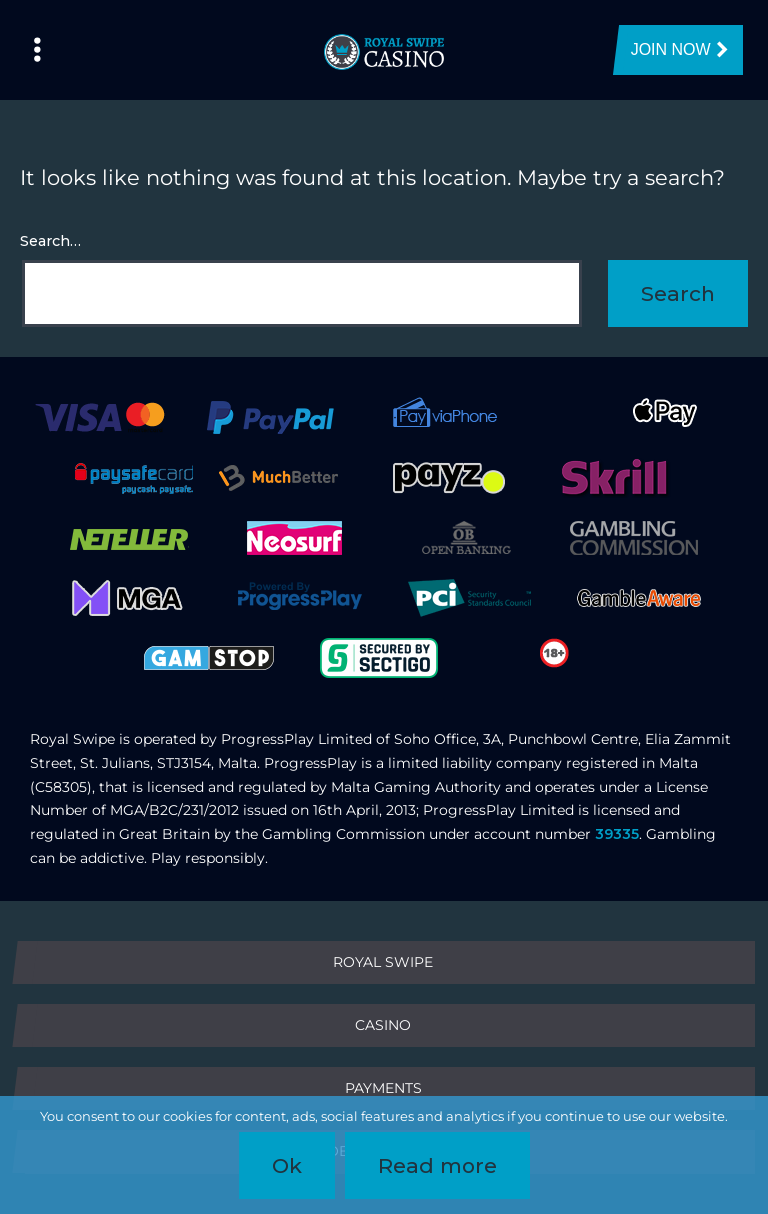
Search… (50, 241)
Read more (437, 1165)
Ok (287, 1165)
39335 (617, 834)
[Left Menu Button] (37, 50)
